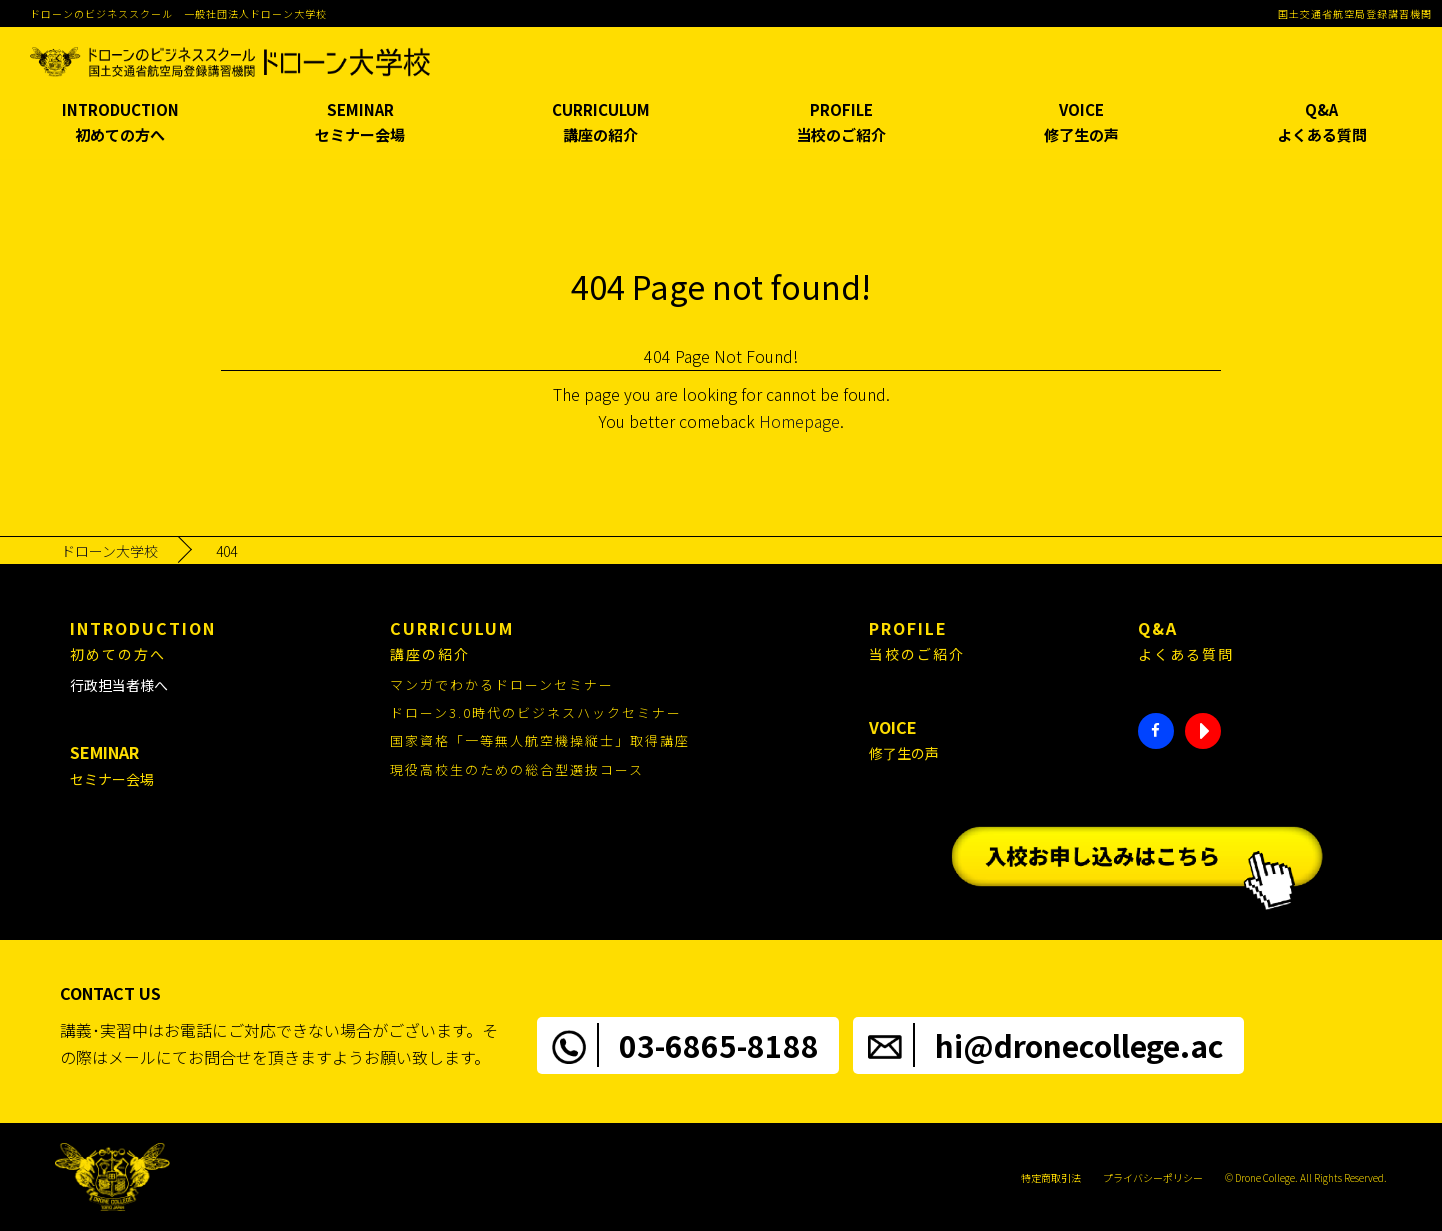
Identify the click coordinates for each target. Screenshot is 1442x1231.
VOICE (1081, 123)
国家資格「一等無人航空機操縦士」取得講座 (540, 740)
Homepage (799, 421)
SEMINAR (360, 123)
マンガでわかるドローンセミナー (502, 684)
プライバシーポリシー (1153, 1177)
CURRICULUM (601, 123)
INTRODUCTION (120, 123)
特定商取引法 (1051, 1177)
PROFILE (841, 123)
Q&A (1322, 123)
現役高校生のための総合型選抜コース (517, 769)
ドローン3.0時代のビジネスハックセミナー (536, 712)
